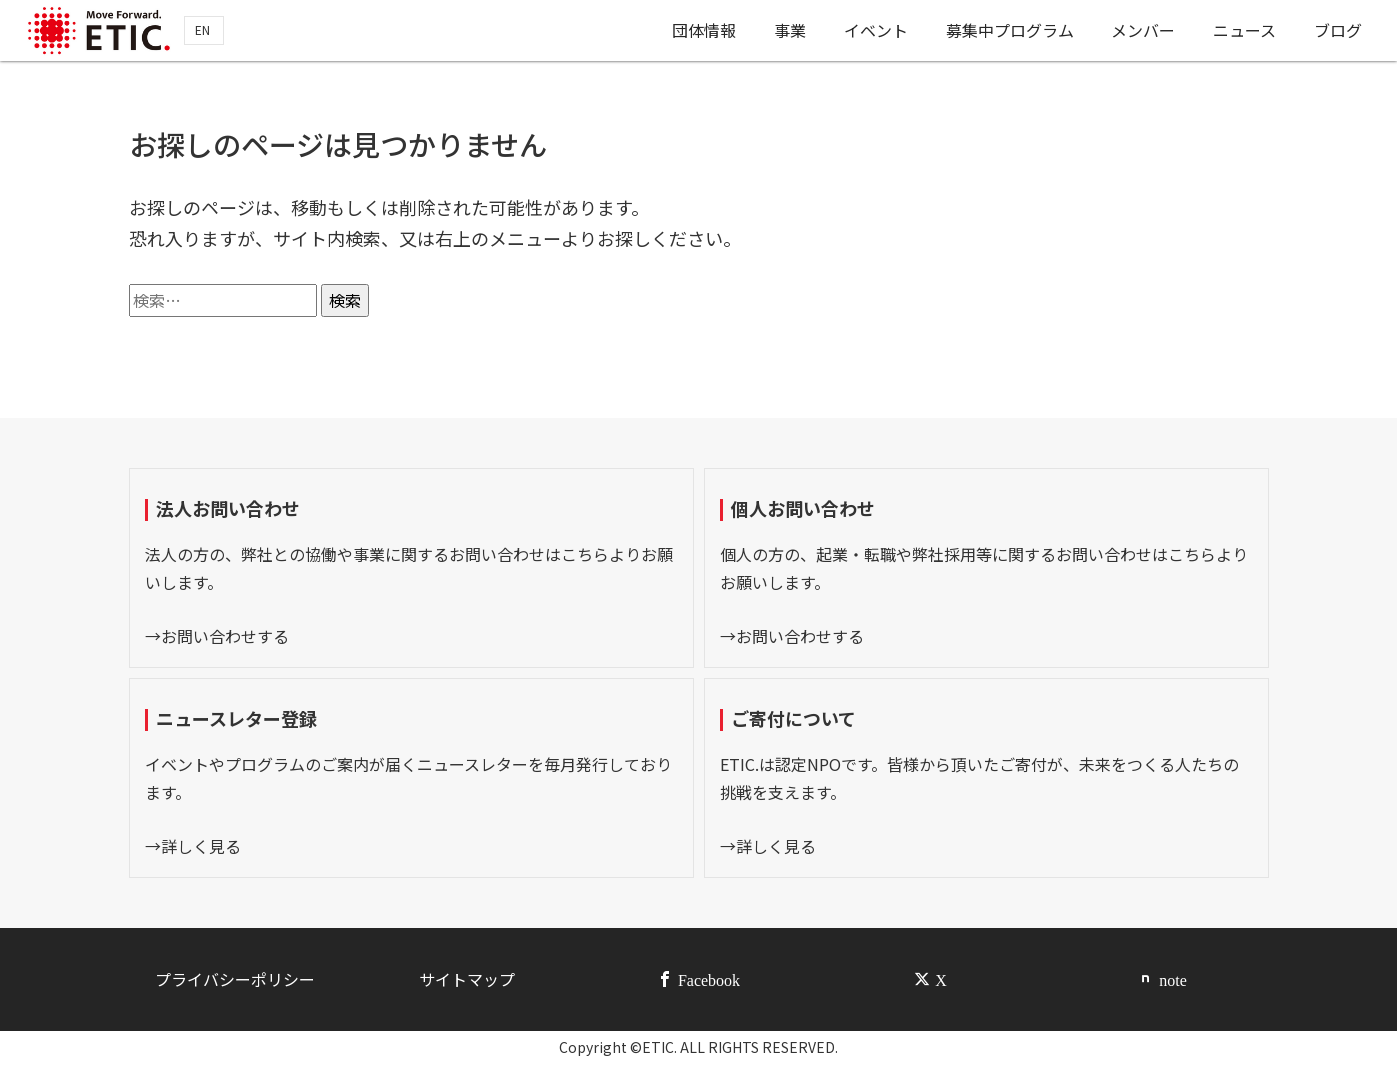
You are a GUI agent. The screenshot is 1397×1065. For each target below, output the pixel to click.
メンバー (1142, 33)
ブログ (1339, 33)
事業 (785, 33)
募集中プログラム (1007, 33)
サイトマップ (467, 979)
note (1173, 979)
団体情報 (698, 33)
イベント (872, 33)
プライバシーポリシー (235, 979)
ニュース (1244, 33)
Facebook (709, 979)
